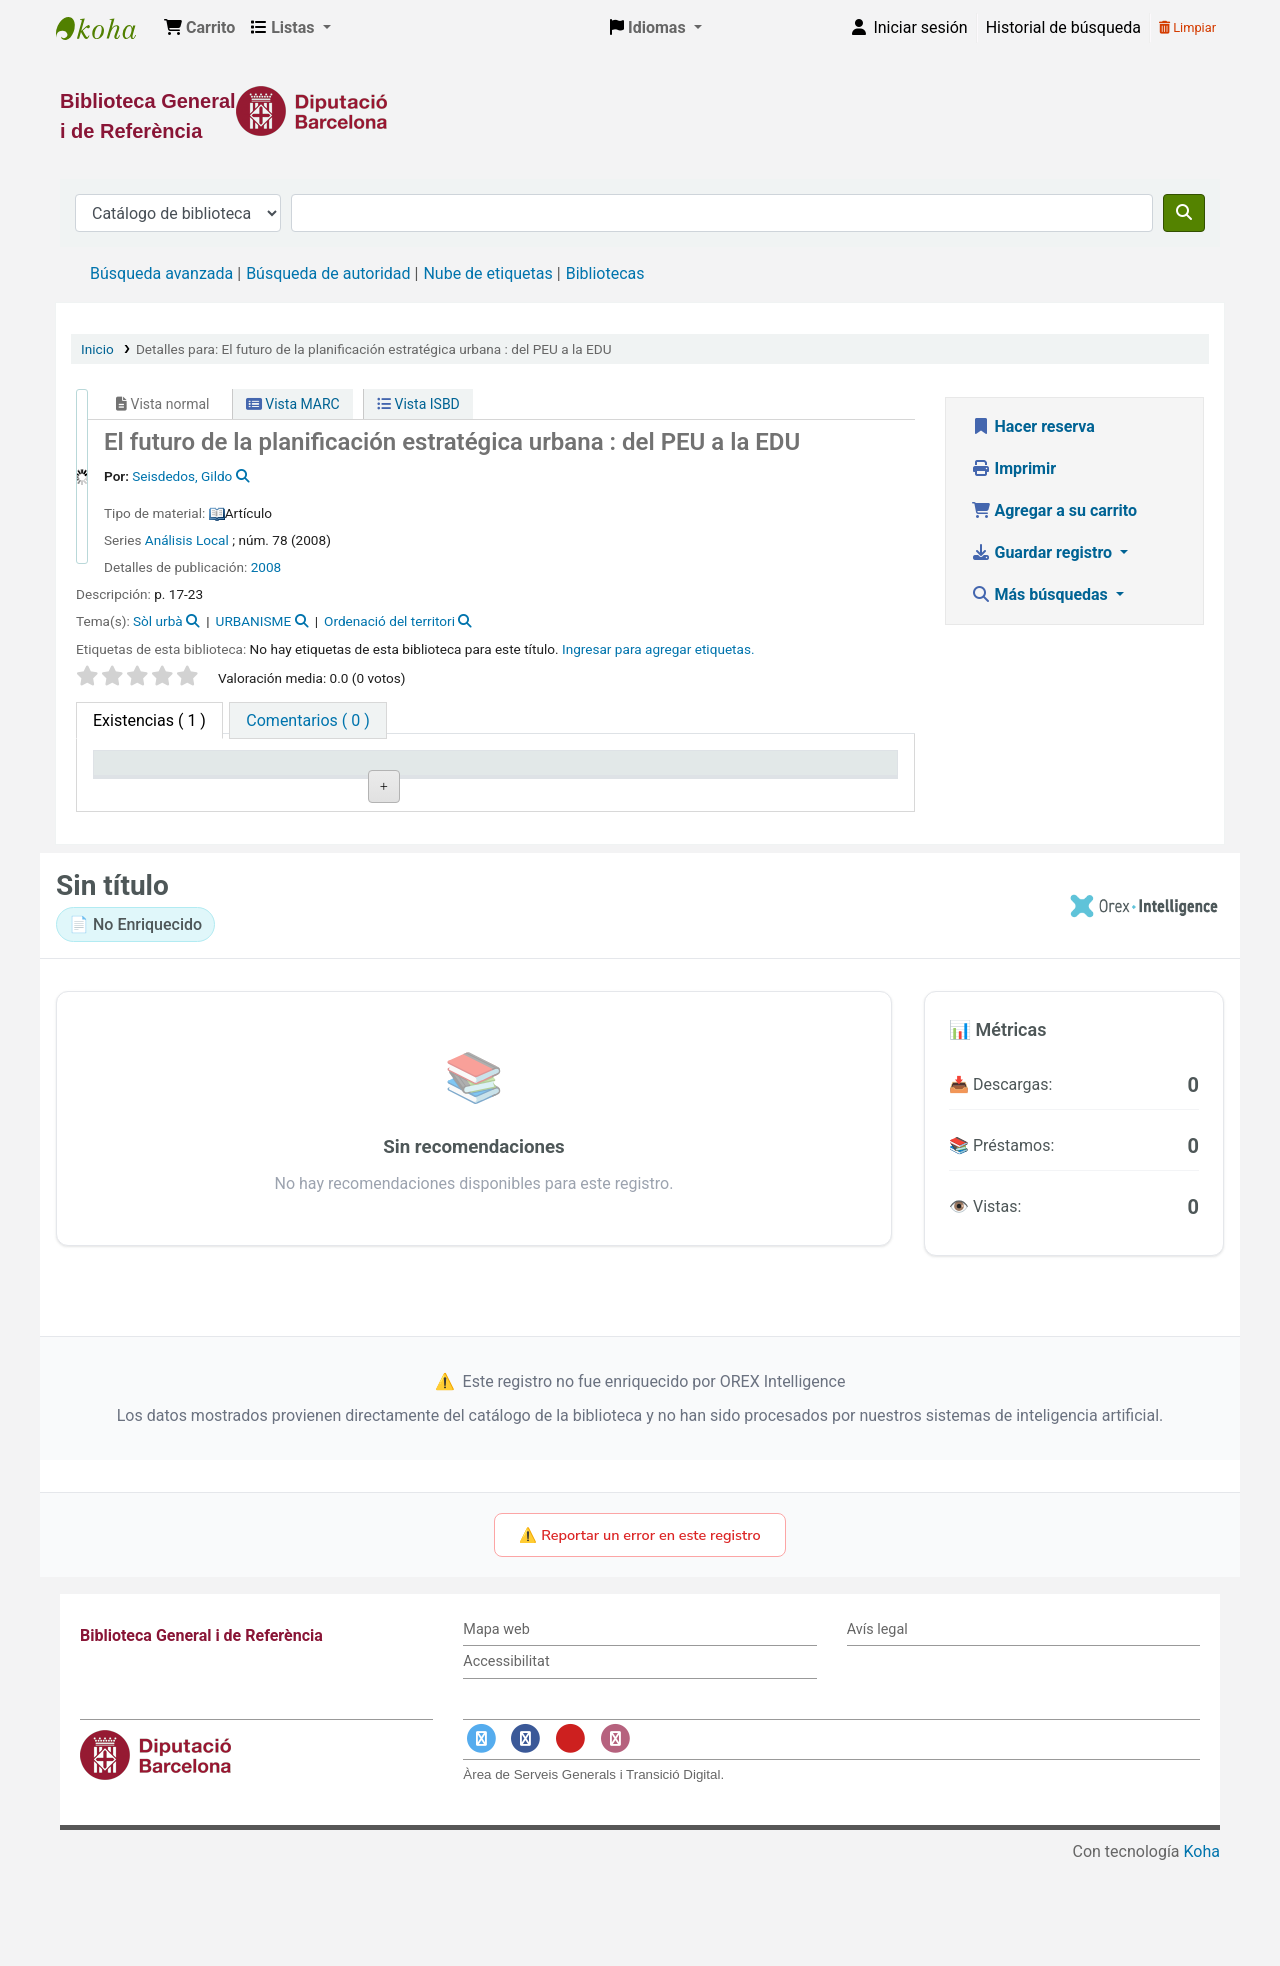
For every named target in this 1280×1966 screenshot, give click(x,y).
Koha (1202, 1953)
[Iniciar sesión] (908, 28)
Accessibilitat (506, 1763)
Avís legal (877, 1730)
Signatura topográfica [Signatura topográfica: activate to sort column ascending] (464, 782)
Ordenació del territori (389, 621)
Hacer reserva (1033, 426)
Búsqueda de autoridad (328, 273)
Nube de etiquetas (487, 273)
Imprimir (1014, 468)
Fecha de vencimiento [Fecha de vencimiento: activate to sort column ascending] (788, 782)
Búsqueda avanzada (161, 273)
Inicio (97, 349)
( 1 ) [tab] (149, 720)
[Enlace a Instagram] (615, 1840)
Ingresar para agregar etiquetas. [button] (658, 649)
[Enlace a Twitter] (481, 1840)
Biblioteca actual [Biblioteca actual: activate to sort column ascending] (321, 791)
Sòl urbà (158, 621)
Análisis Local (187, 540)
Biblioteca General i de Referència (106, 28)
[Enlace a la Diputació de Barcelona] (640, 111)
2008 (266, 567)
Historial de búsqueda (1063, 27)
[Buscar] (1184, 213)
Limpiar (1187, 27)
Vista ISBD (418, 404)
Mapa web (496, 1730)
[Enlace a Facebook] (526, 1840)
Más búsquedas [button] (1041, 594)
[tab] (307, 720)
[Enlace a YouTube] (570, 1840)
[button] (199, 28)
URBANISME (254, 621)
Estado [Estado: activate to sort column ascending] (610, 791)
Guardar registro (1044, 552)
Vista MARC (293, 404)
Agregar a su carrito (1054, 510)
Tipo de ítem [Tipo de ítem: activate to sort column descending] (146, 791)
